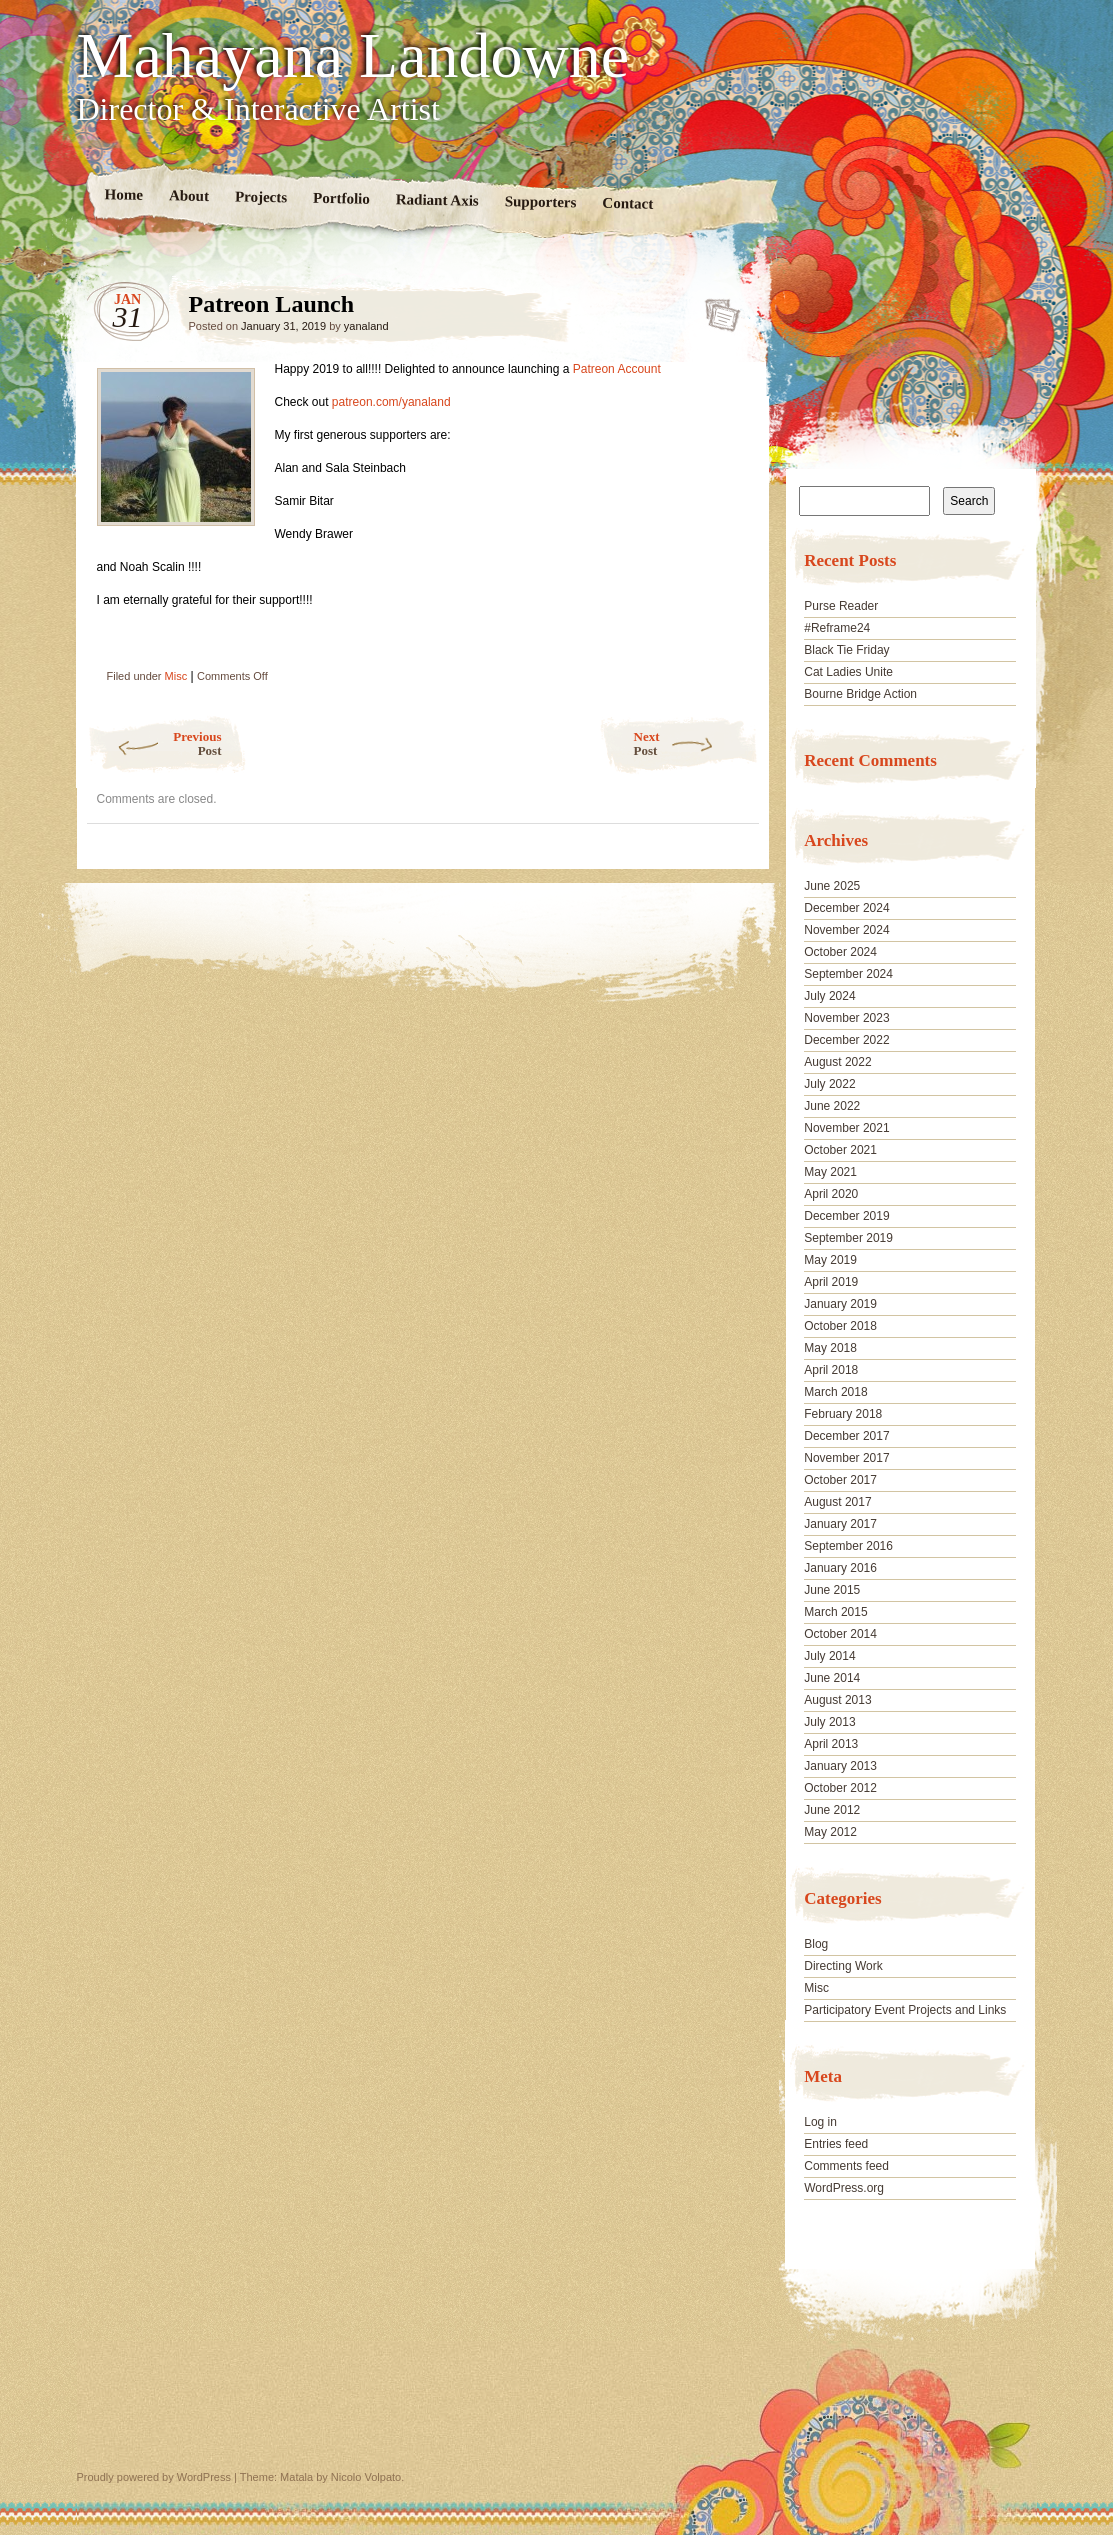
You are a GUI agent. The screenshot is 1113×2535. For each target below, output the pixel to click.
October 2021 (840, 1150)
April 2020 (831, 1194)
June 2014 (832, 1678)
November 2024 (846, 930)
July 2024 (829, 996)
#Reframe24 (837, 628)
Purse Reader (841, 606)
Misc (176, 676)
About (188, 195)
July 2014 (829, 1656)
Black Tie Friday (846, 650)
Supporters (540, 201)
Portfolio (341, 198)
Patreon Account (617, 369)
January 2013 (840, 1766)
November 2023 (846, 1018)
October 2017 (840, 1480)
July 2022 (829, 1084)
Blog (816, 1944)
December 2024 (846, 908)
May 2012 (830, 1832)
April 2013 (831, 1744)
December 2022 (846, 1040)
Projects (260, 196)
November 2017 (846, 1458)
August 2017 (837, 1502)
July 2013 (829, 1722)
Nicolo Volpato (366, 2477)
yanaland (366, 326)
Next (696, 743)
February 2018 (843, 1414)
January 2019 (840, 1304)
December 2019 (846, 1216)
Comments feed (846, 2166)
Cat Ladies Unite (848, 672)
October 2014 (840, 1634)
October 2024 (840, 952)
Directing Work (843, 1966)
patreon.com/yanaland (390, 402)
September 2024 (848, 974)
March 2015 (835, 1612)
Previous (154, 743)
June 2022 (832, 1106)
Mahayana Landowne (353, 56)
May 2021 (830, 1172)
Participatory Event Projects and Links (905, 2010)
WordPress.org (844, 2188)
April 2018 (831, 1370)
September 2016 (848, 1546)
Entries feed (836, 2144)
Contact (627, 203)
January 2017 (840, 1524)
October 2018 (840, 1326)
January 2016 (840, 1568)
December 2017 (846, 1436)
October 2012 (840, 1788)
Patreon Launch (716, 309)
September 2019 (848, 1238)
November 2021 (846, 1128)
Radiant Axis (436, 199)
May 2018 (830, 1348)
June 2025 (832, 886)
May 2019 (830, 1260)
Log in (820, 2122)
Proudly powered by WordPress (154, 2477)
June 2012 (832, 1810)
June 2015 (832, 1590)
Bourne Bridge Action (860, 694)
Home (123, 194)
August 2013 (837, 1700)
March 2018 (835, 1392)
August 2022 (837, 1062)
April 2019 (831, 1282)
